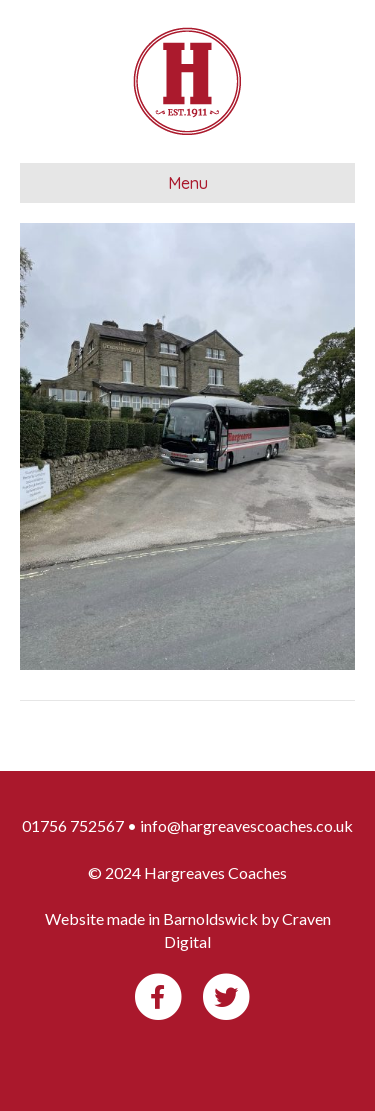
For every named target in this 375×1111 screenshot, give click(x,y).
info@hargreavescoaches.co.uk (246, 825)
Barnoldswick (210, 918)
